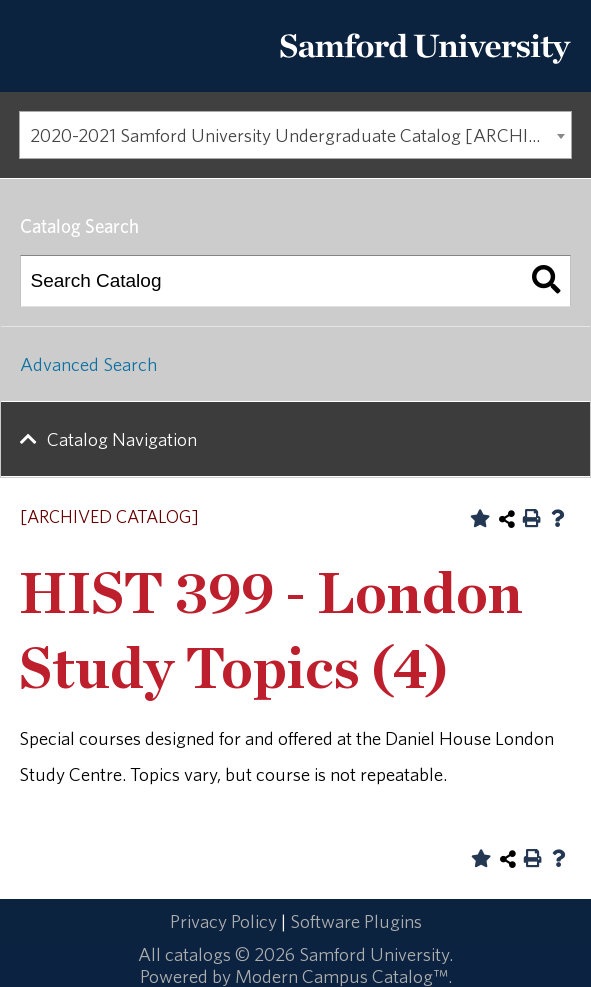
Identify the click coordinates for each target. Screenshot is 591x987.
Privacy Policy (223, 921)
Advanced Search (88, 364)
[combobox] (295, 135)
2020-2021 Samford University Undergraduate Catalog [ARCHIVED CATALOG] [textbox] (301, 135)
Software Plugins (356, 921)
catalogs (198, 954)
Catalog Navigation (122, 439)
